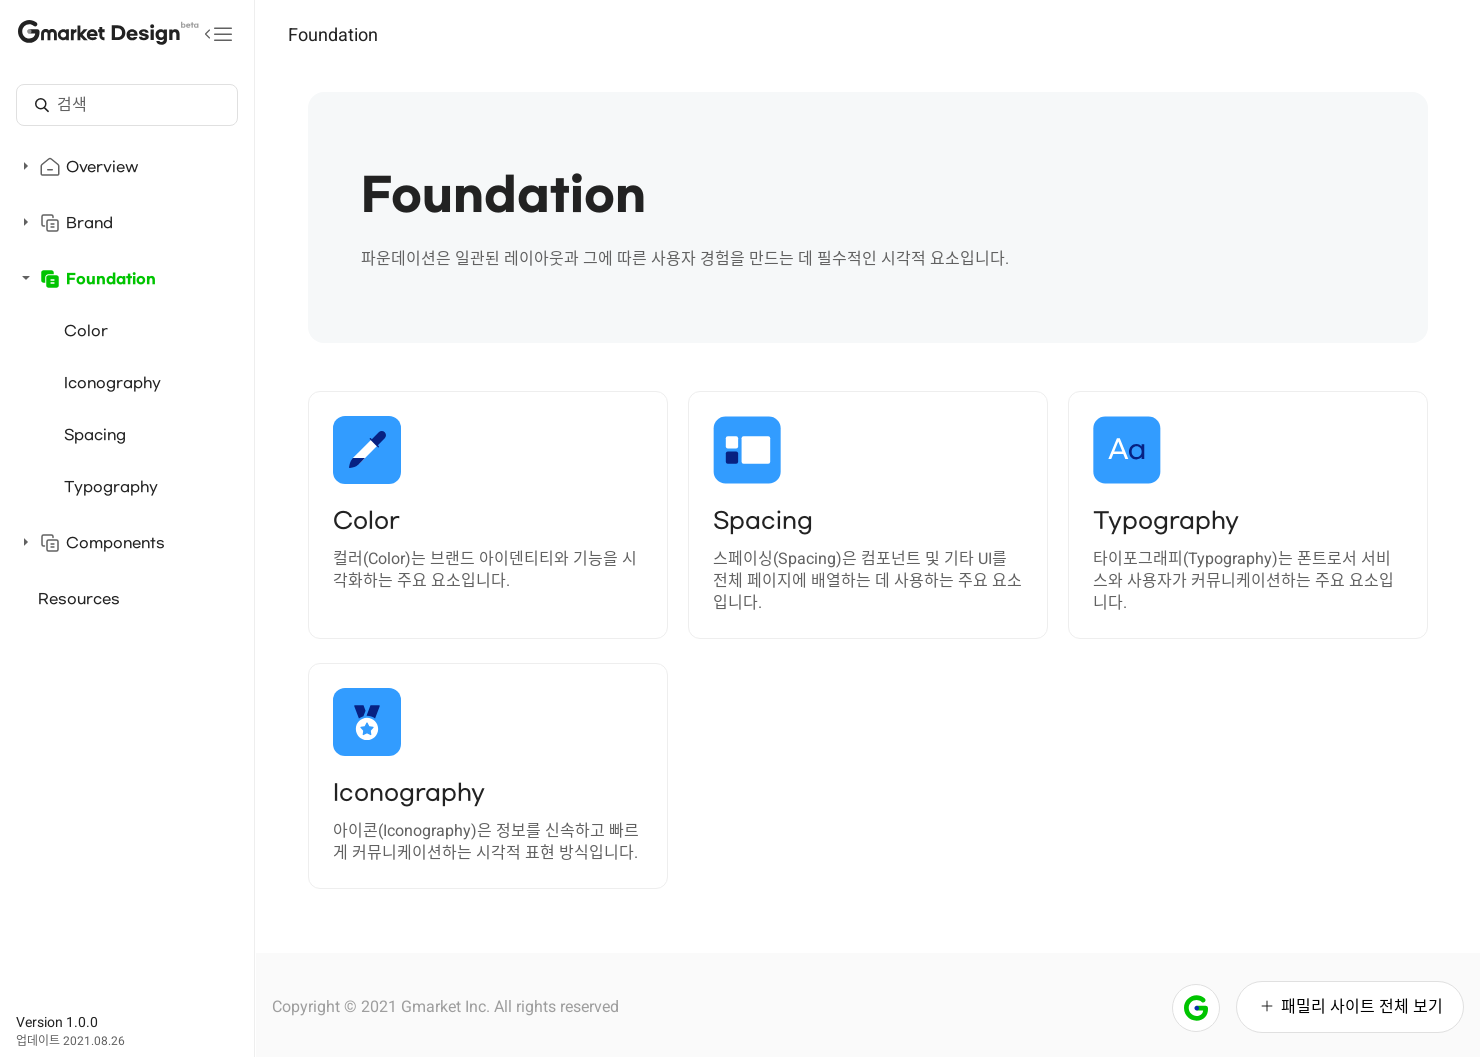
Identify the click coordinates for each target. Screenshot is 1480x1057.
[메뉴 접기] (220, 34)
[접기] (26, 278)
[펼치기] (26, 166)
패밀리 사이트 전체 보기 (1350, 1006)
